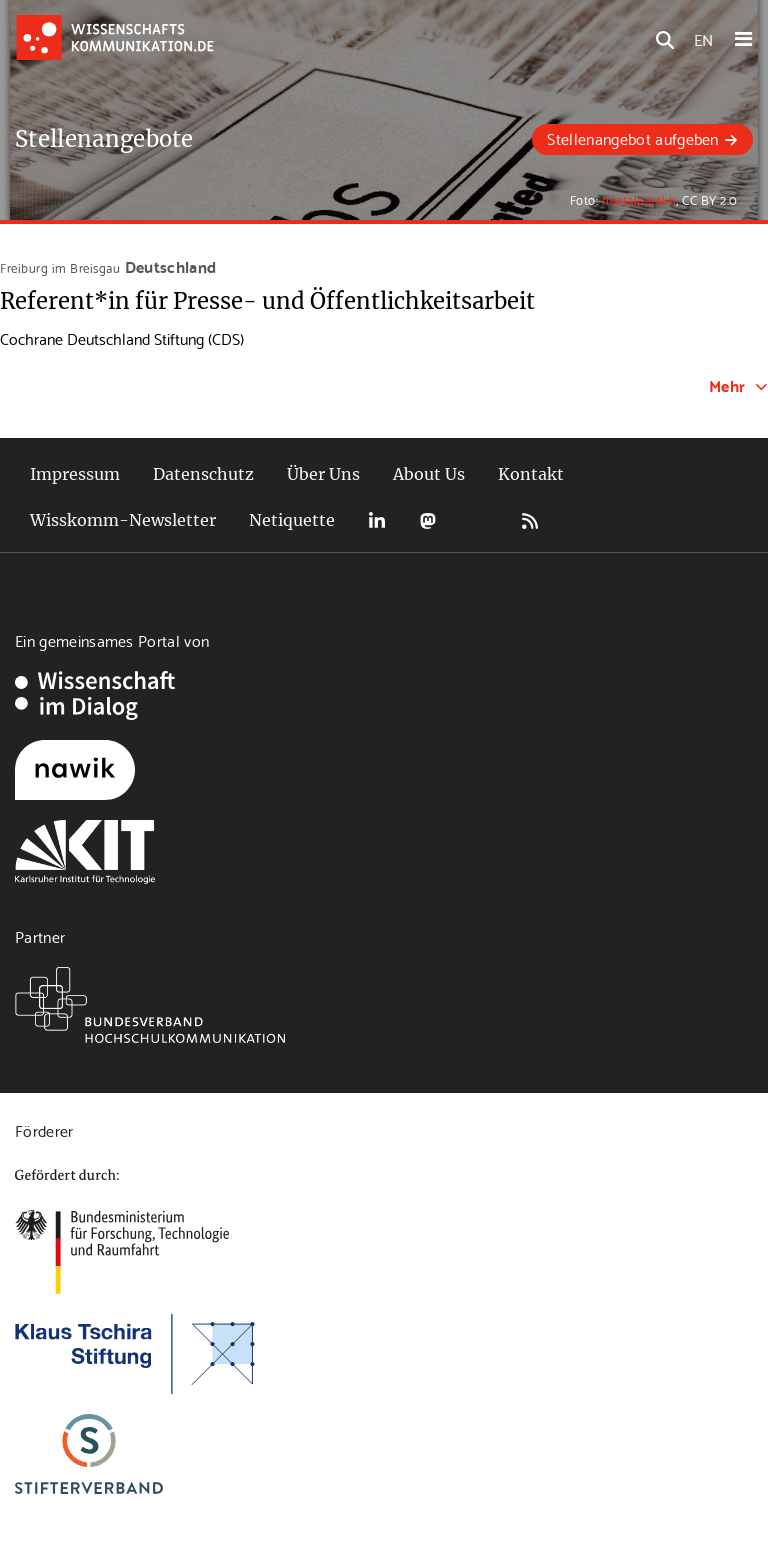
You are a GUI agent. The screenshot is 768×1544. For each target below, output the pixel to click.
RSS (530, 520)
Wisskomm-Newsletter (123, 520)
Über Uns (323, 474)
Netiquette (292, 520)
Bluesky (479, 520)
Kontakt (531, 474)
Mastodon (428, 520)
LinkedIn (377, 520)
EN (703, 38)
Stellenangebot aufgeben (632, 137)
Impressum (75, 474)
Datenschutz (203, 474)
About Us (429, 474)
